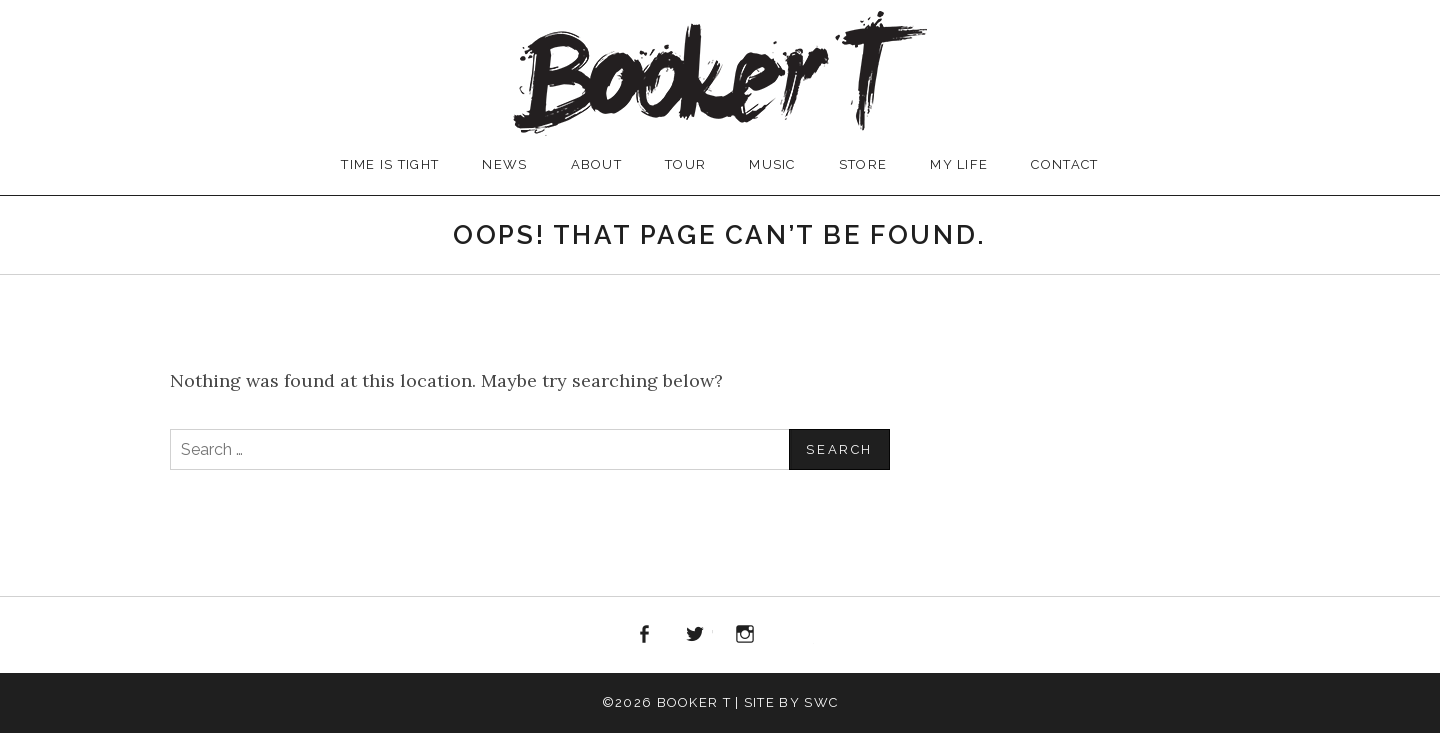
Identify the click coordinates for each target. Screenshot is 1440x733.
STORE (863, 164)
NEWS (504, 164)
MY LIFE (959, 164)
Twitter (695, 635)
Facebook (644, 635)
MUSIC (772, 164)
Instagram (746, 635)
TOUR (685, 164)
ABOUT (597, 164)
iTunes (796, 635)
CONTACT (1064, 164)
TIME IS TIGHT (390, 164)
